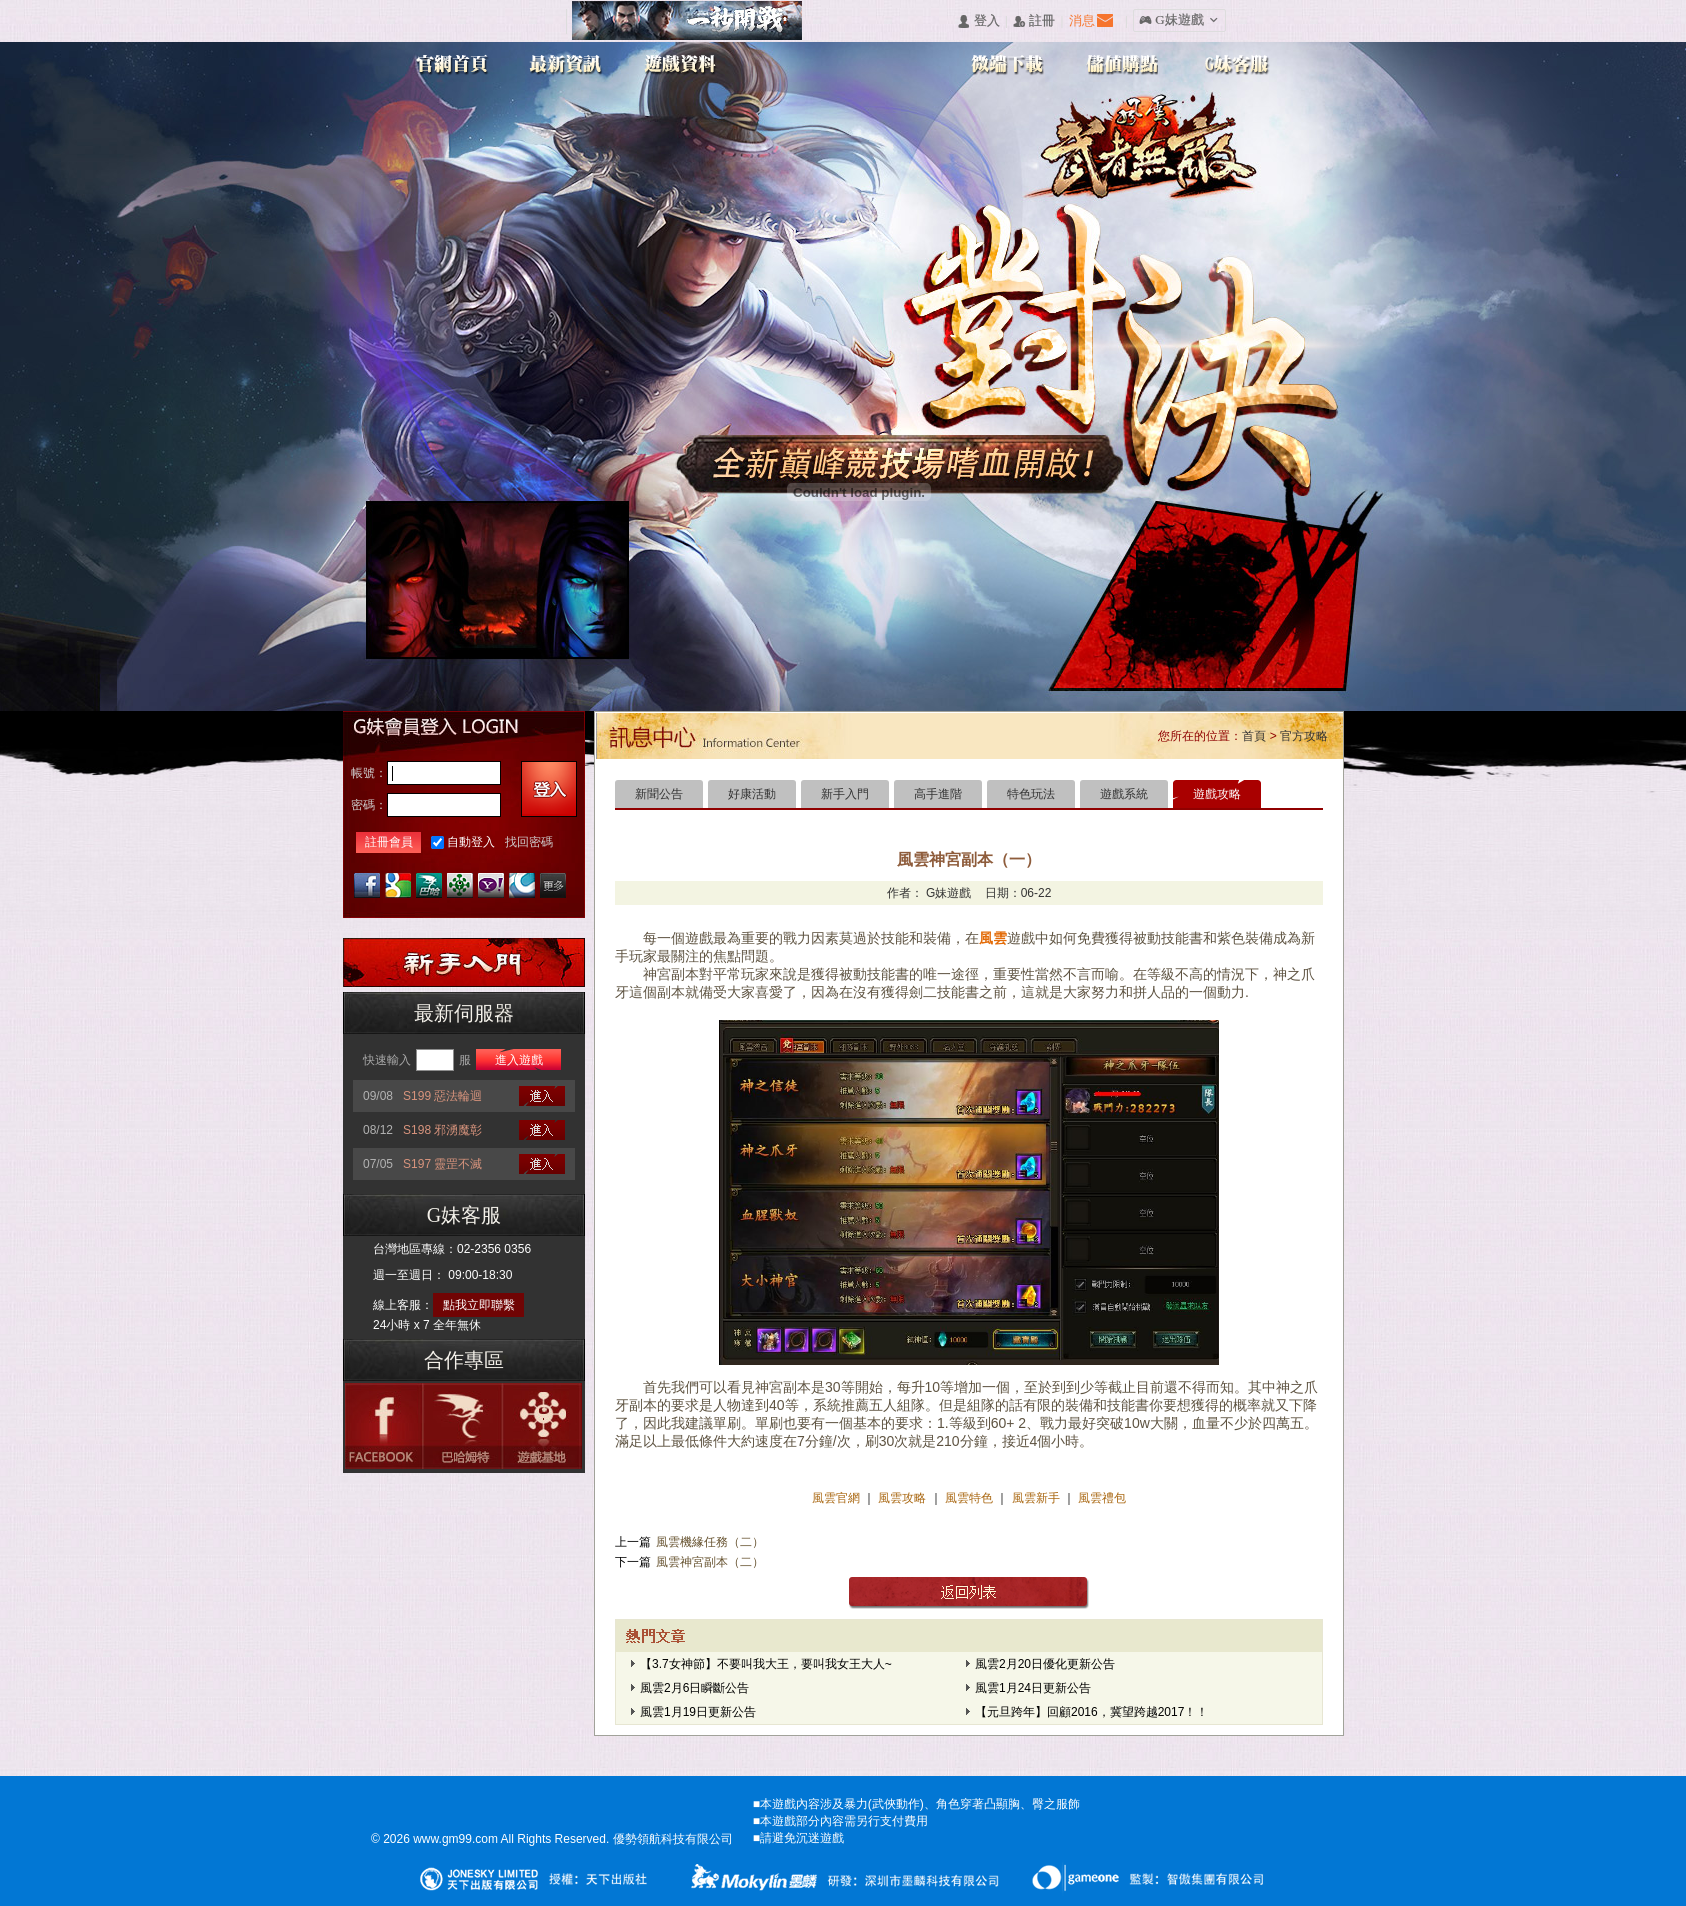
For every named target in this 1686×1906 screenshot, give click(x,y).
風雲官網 (837, 1498)
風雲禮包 (1100, 1498)
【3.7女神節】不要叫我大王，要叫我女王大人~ (766, 1664)
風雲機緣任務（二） (710, 1542)
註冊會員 (389, 842)
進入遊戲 (519, 1060)
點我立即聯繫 (479, 1305)
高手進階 (938, 794)
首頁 (1254, 736)
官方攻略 (1304, 736)
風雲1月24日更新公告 (1033, 1688)
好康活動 (752, 794)
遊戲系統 (1124, 794)
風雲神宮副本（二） (710, 1562)
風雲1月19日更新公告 (698, 1712)
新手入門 (845, 794)
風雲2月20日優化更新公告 (1045, 1664)
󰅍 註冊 (1034, 21)
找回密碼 (529, 842)
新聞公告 (659, 794)
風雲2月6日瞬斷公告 (694, 1688)
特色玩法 (1031, 794)
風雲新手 (1037, 1498)
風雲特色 (970, 1498)
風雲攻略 (902, 1498)
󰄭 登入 (978, 21)
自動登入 (471, 842)
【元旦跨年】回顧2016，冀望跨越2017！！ (1091, 1712)
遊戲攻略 (1217, 794)
